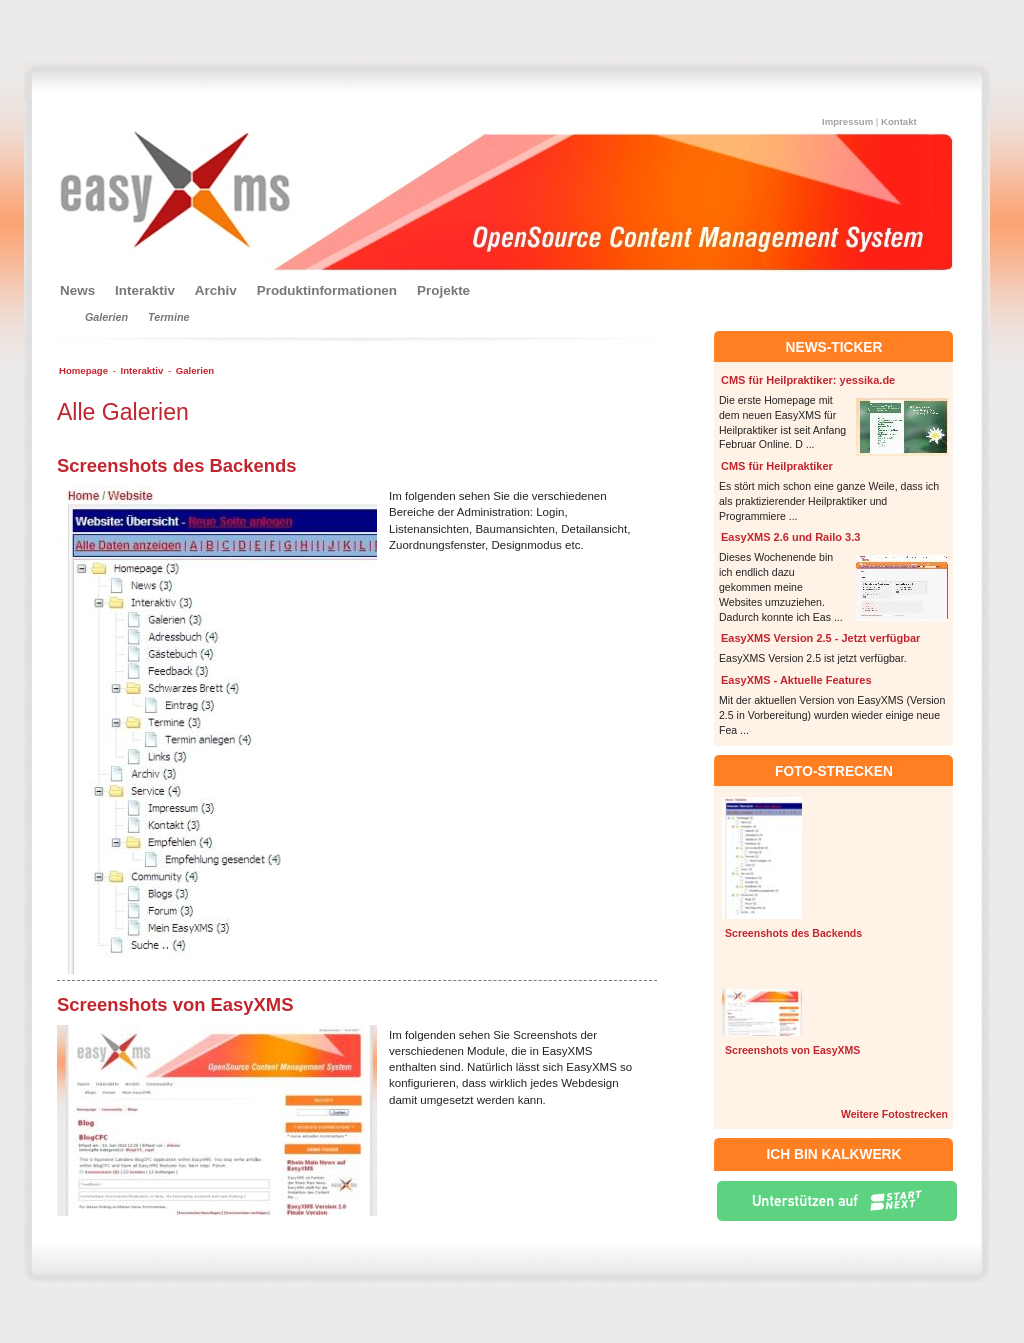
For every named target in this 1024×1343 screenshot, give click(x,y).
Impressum (847, 121)
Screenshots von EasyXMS (792, 1050)
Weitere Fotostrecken (894, 1114)
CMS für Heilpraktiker (777, 466)
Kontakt (899, 121)
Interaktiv (142, 370)
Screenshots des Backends (793, 933)
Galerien (195, 370)
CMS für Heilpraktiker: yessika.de (808, 380)
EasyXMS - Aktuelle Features (796, 680)
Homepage (83, 370)
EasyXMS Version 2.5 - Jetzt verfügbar (820, 638)
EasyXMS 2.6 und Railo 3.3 (790, 537)
